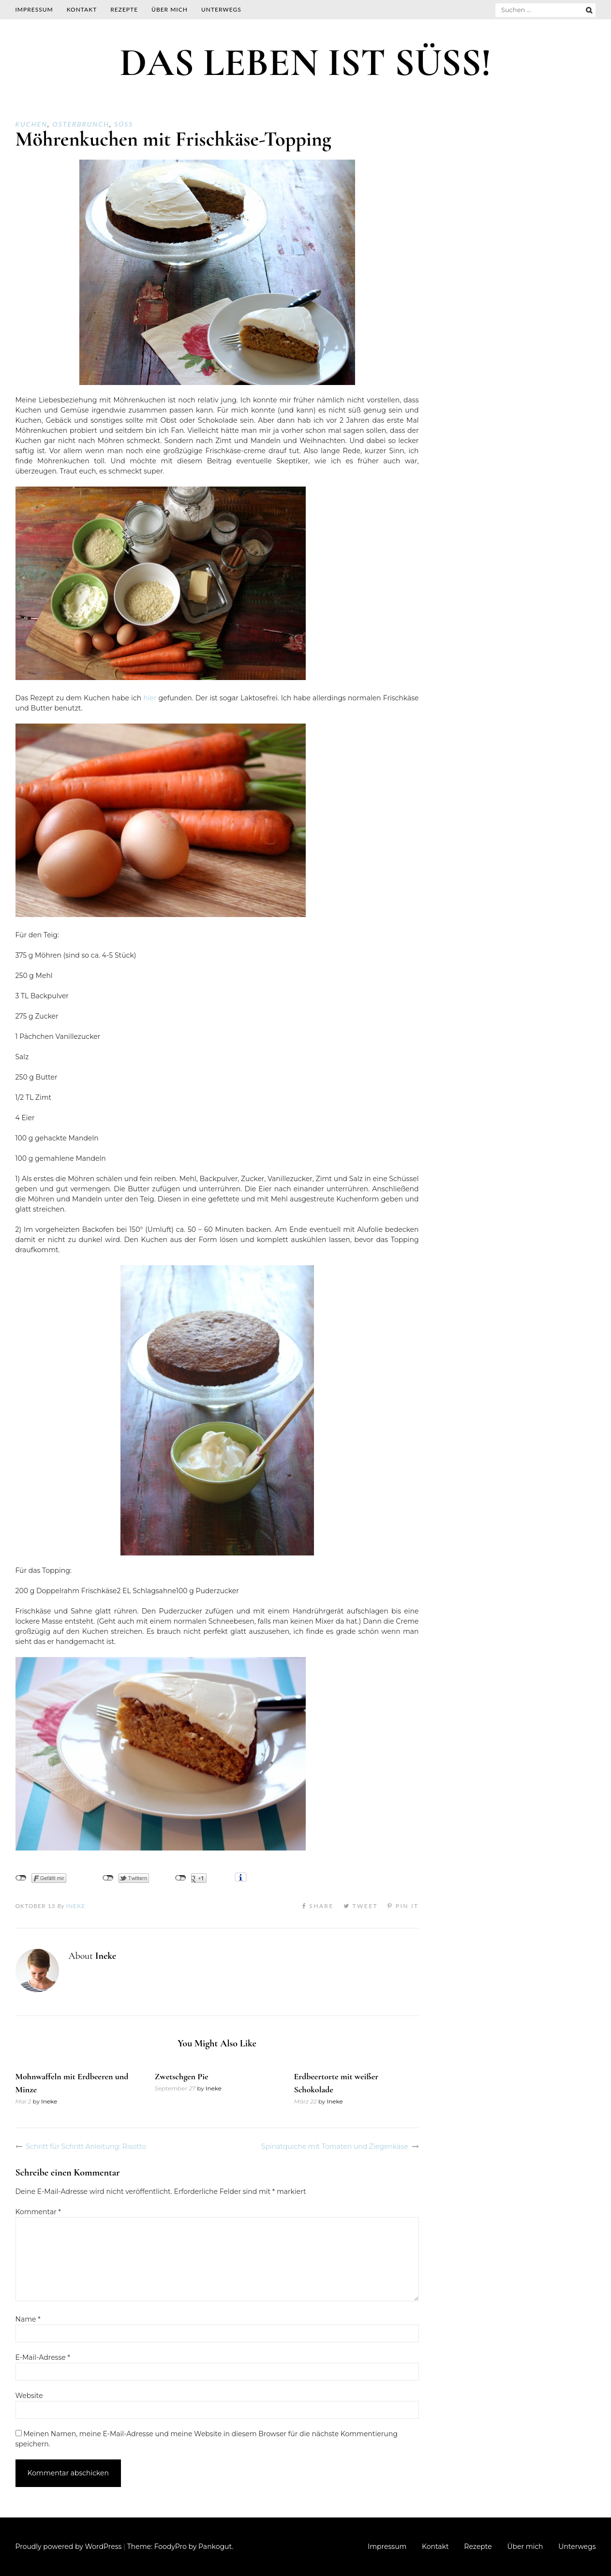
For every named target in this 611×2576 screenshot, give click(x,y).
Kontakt (82, 9)
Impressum (34, 9)
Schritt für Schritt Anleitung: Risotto (86, 2146)
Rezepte (124, 9)
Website (29, 2395)
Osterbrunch (80, 124)
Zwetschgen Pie (181, 2076)
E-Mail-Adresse (42, 2357)
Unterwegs (221, 9)
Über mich (169, 9)
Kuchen (31, 124)
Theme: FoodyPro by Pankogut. (180, 2546)
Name (28, 2319)
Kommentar (38, 2211)
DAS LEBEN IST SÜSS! (305, 62)
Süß (123, 124)
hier (149, 698)
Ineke (75, 1906)
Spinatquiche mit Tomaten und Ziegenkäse (334, 2146)
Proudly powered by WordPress (68, 2546)
